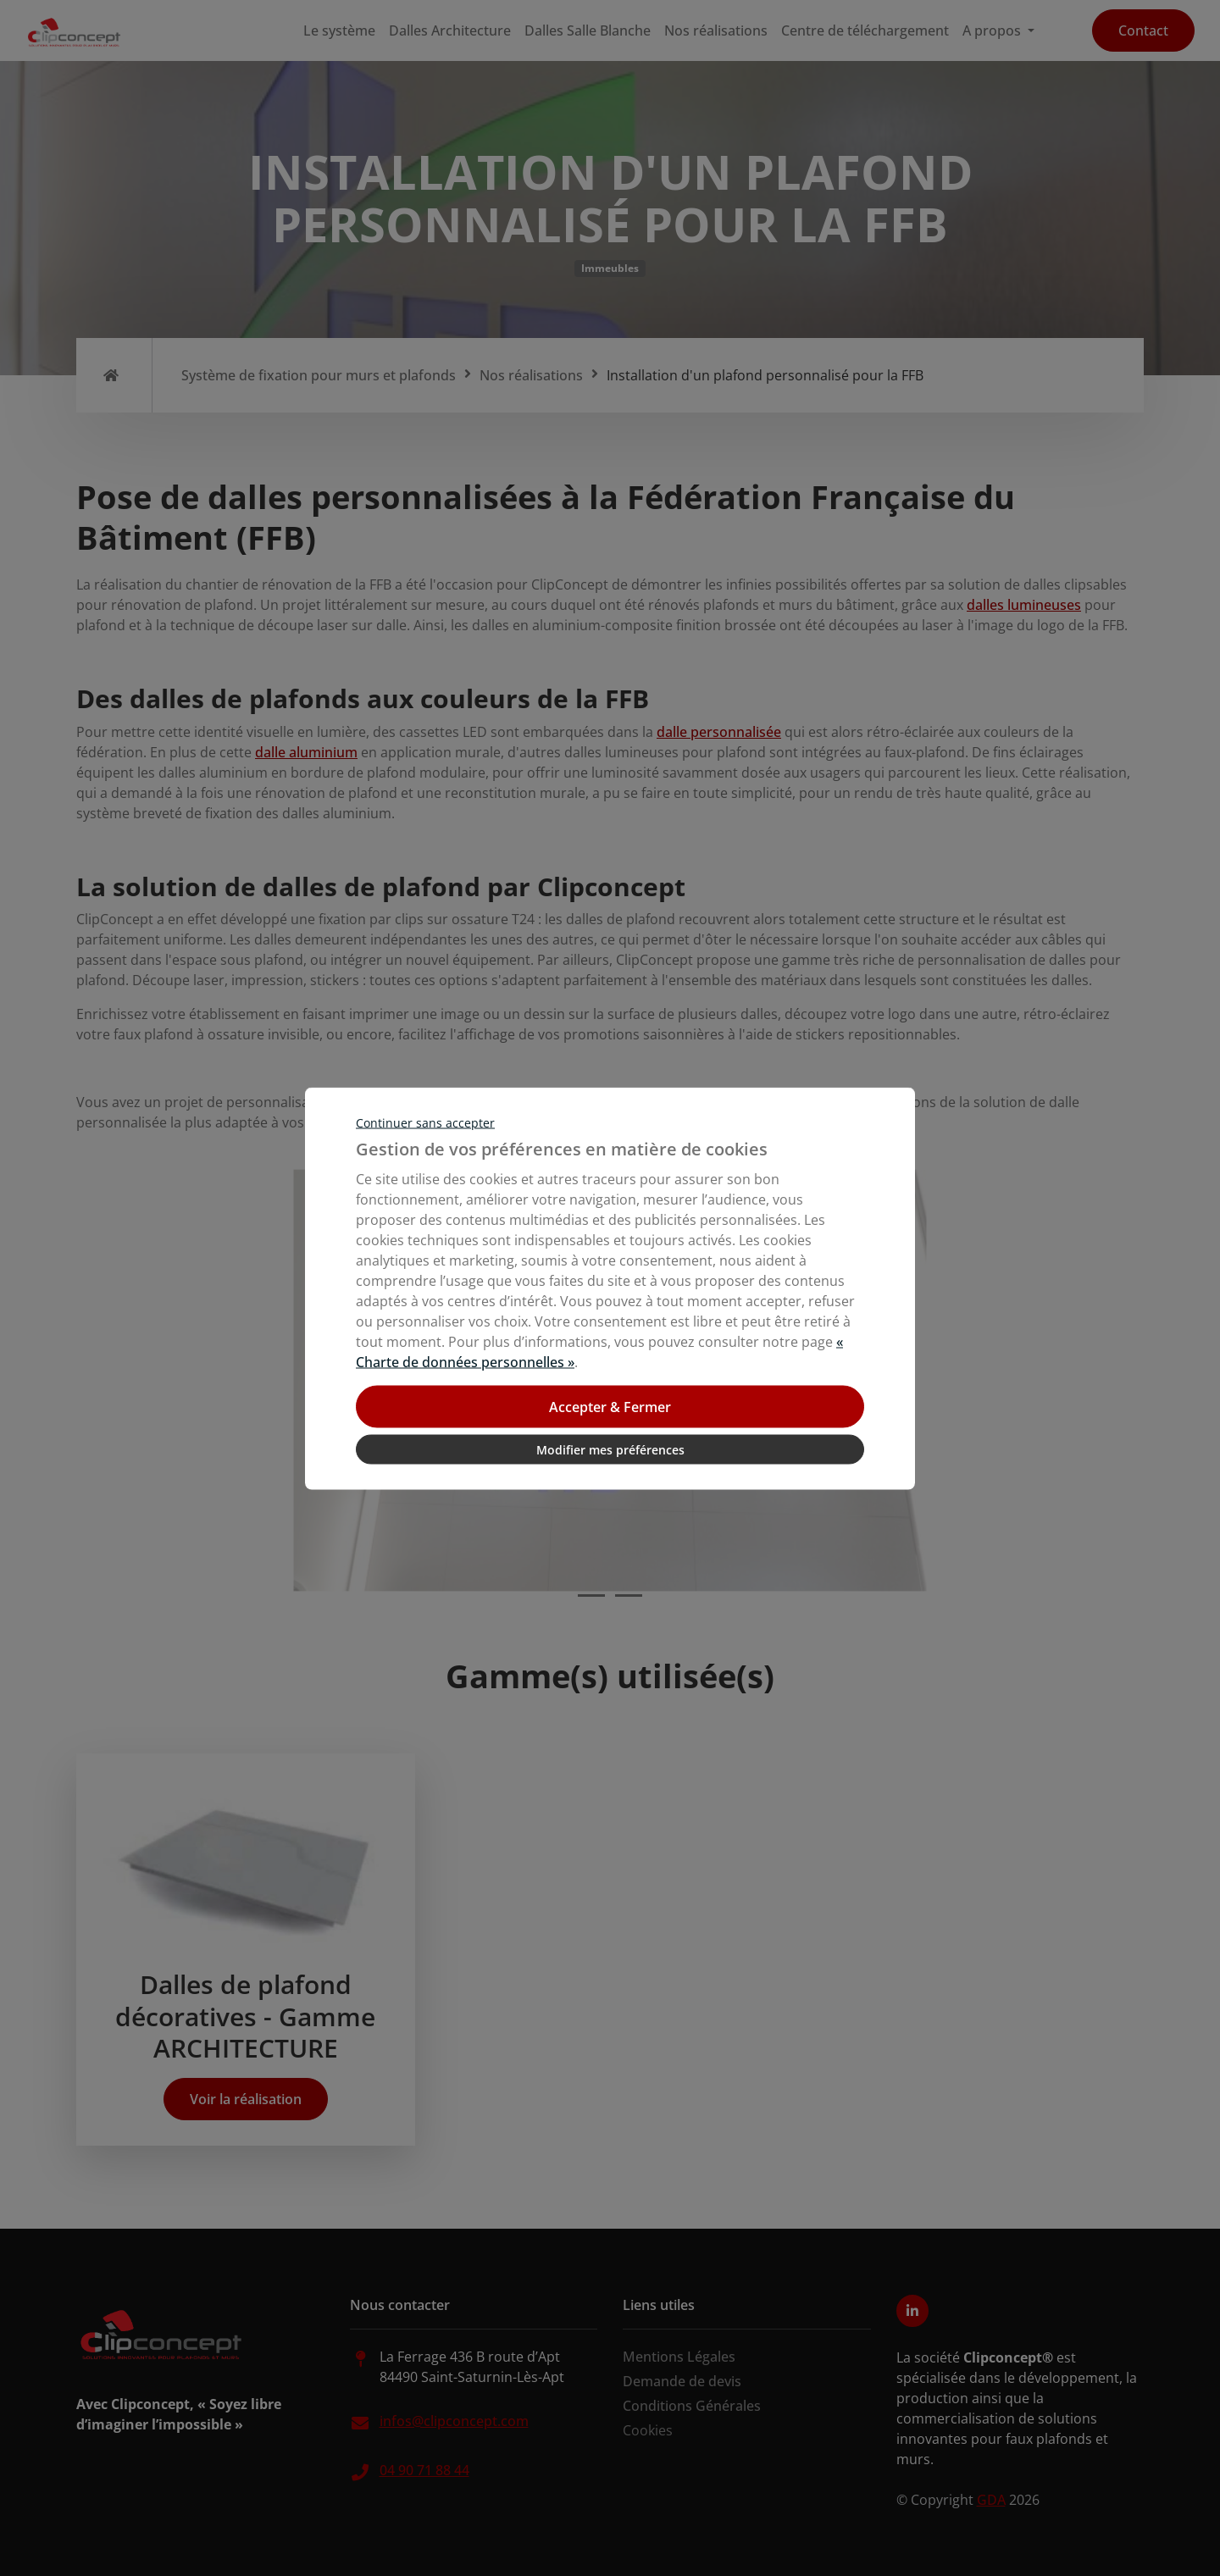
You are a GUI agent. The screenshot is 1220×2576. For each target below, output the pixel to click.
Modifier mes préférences (610, 1449)
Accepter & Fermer (610, 1406)
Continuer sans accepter (425, 1122)
